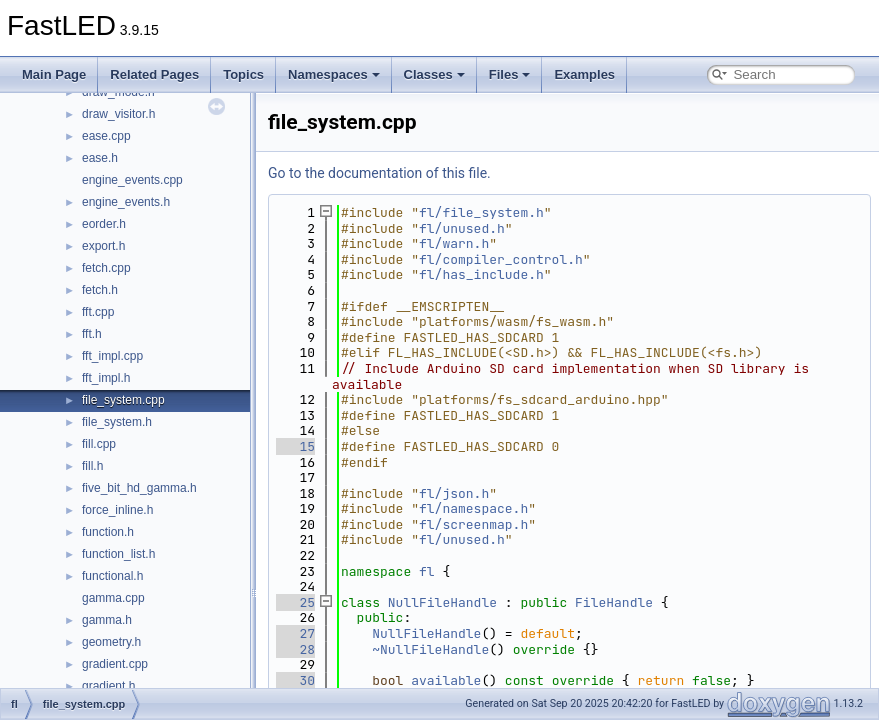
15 (295, 446)
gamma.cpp (113, 598)
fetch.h (100, 290)
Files (510, 74)
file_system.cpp (123, 400)
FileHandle (614, 602)
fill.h (92, 466)
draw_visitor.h (118, 114)
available (446, 680)
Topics (243, 74)
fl (427, 571)
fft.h (92, 334)
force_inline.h (117, 510)
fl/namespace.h (473, 508)
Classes (434, 74)
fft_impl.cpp (112, 356)
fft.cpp (98, 312)
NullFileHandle (442, 602)
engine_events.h (126, 202)
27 (295, 633)
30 (295, 680)
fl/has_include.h (481, 274)
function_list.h (118, 554)
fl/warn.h (454, 243)
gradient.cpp (115, 664)
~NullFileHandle (430, 649)
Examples (584, 74)
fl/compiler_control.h (501, 259)
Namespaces (334, 74)
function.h (108, 532)
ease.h (100, 158)
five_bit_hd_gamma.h (139, 488)
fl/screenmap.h (473, 524)
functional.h (112, 576)
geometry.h (111, 642)
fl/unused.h (462, 228)
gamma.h (107, 620)
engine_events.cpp (132, 180)
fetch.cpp (106, 268)
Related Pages (154, 74)
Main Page (54, 74)
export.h (103, 246)
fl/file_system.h (481, 212)
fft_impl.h (106, 378)
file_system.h (117, 422)
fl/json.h (454, 493)
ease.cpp (106, 136)
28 (295, 649)
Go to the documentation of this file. (379, 173)
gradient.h (108, 686)
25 (295, 602)
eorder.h (104, 224)
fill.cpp (99, 444)
